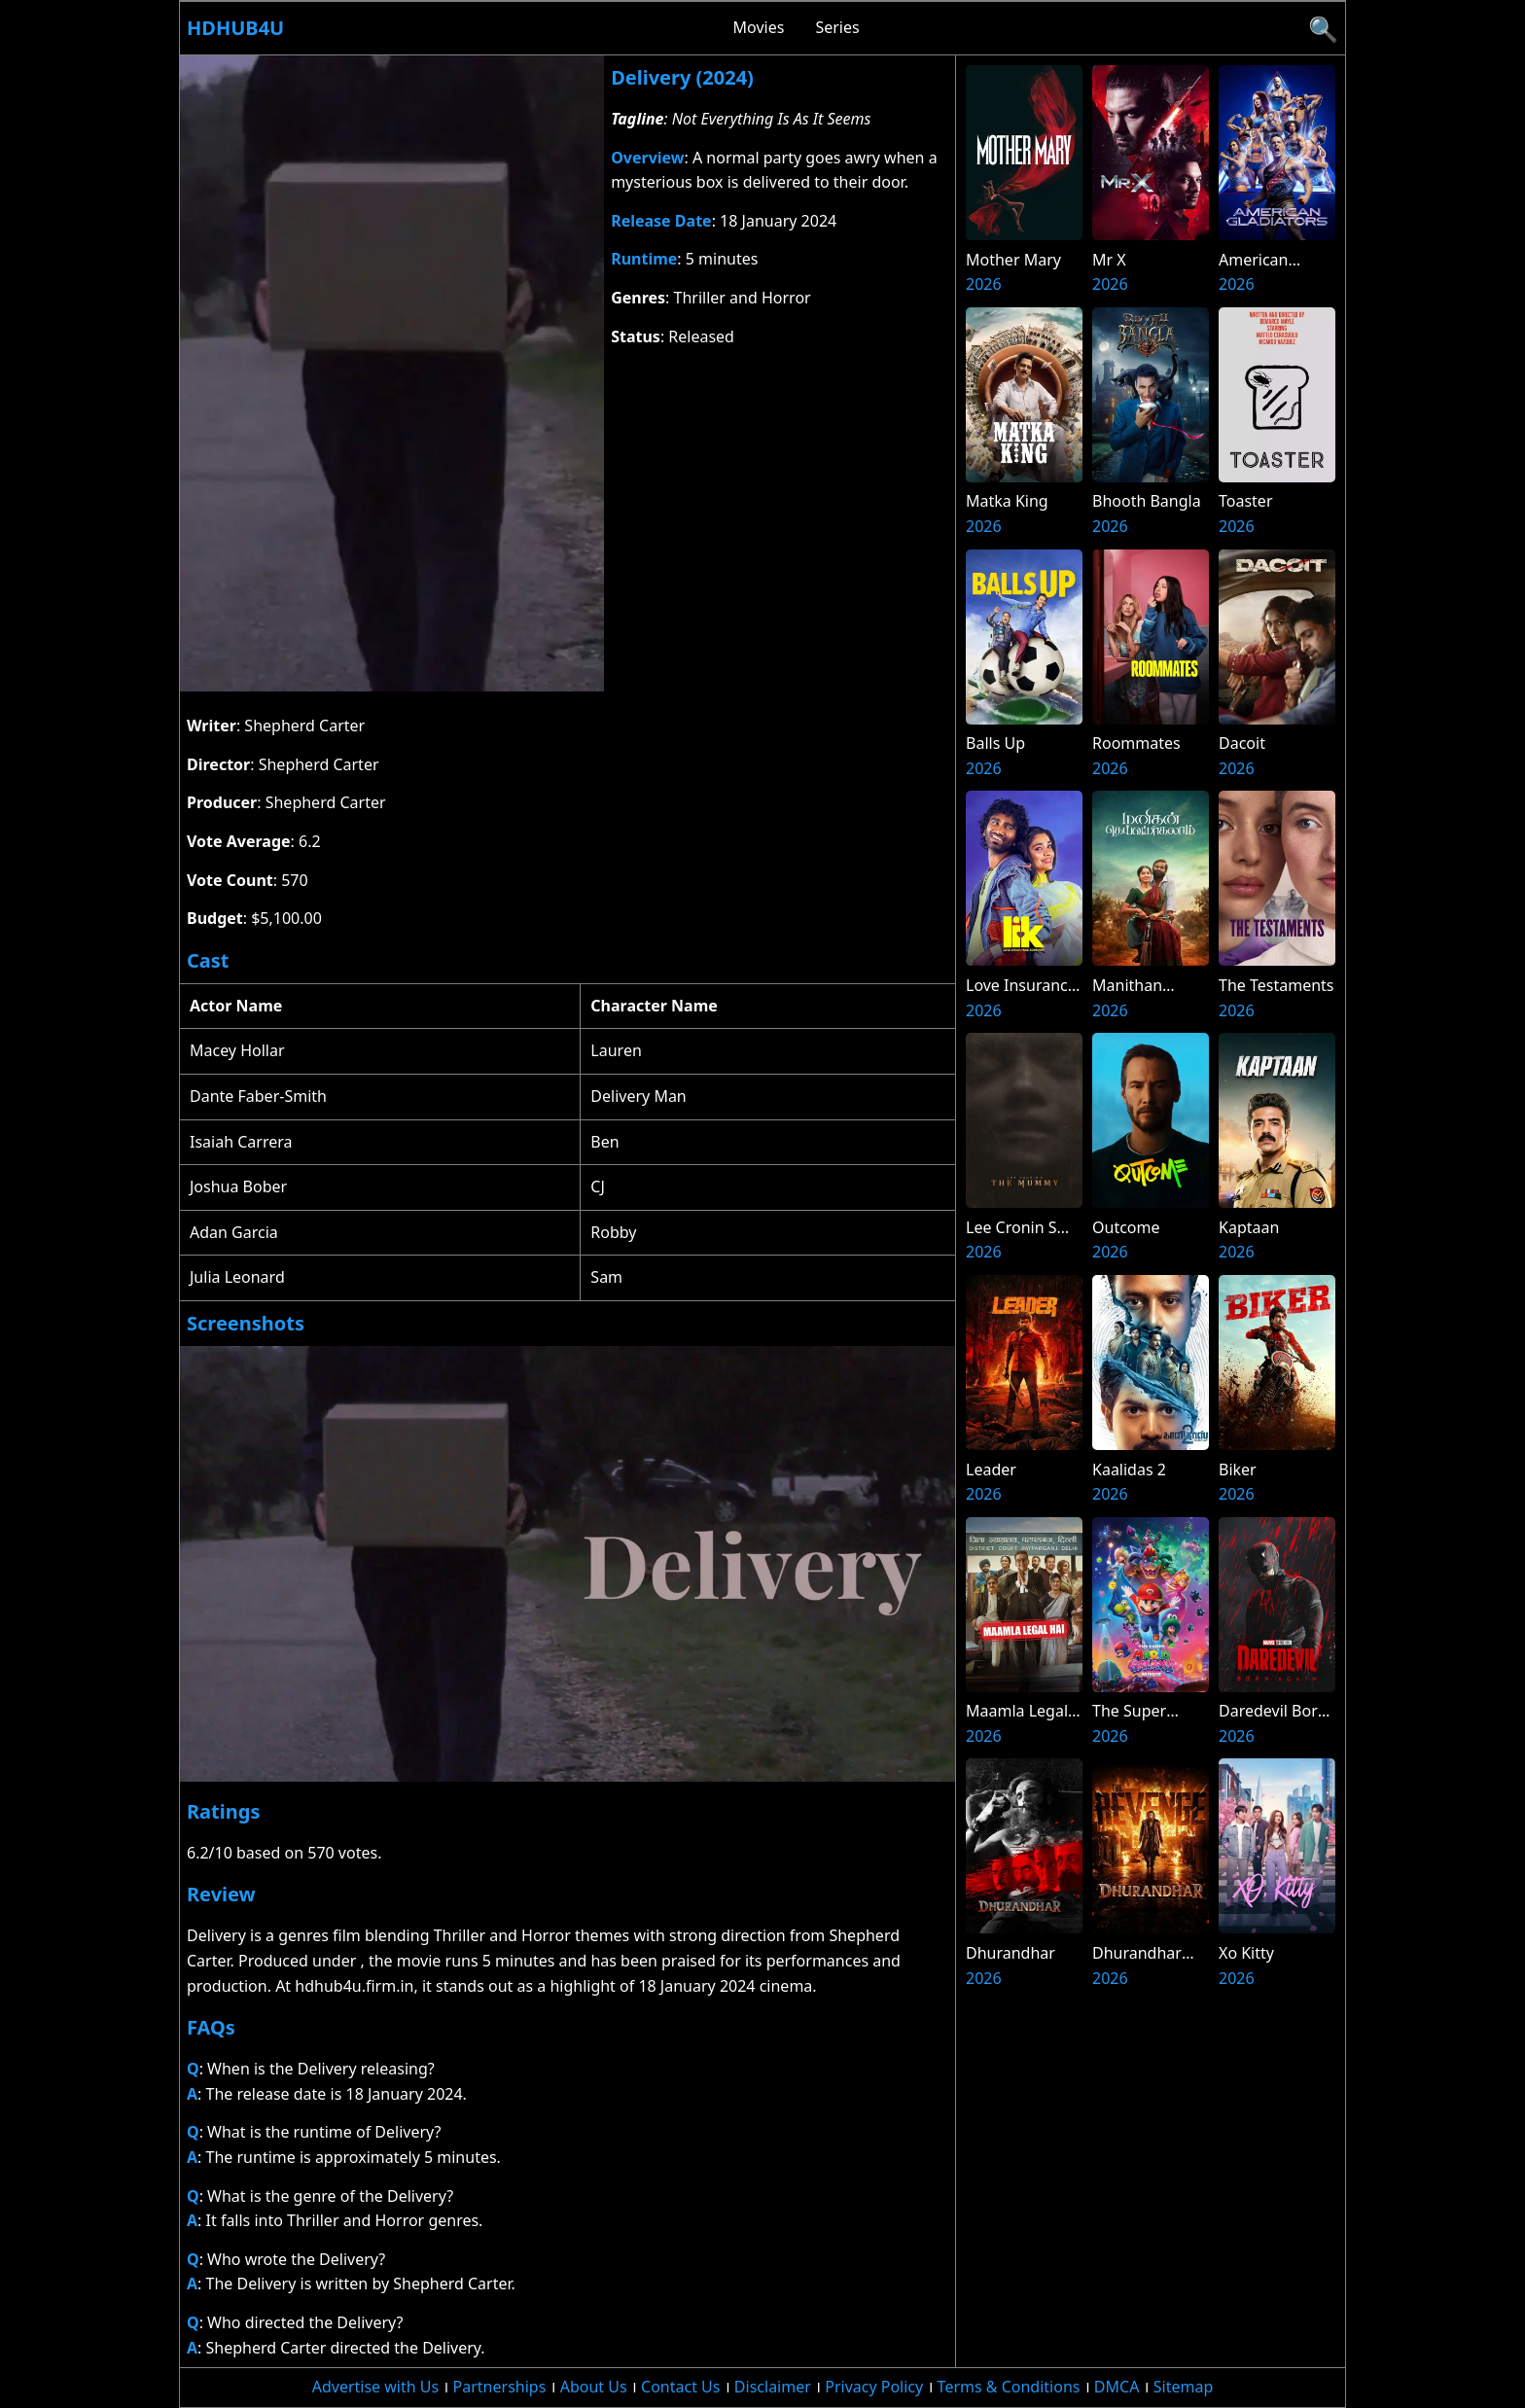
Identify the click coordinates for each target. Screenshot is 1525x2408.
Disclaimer (772, 2386)
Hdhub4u (235, 28)
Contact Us (680, 2386)
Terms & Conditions (1009, 2386)
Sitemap (1183, 2386)
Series (837, 27)
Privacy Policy (874, 2386)
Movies (759, 27)
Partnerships (500, 2386)
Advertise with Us (375, 2386)
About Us (593, 2386)
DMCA (1117, 2386)
